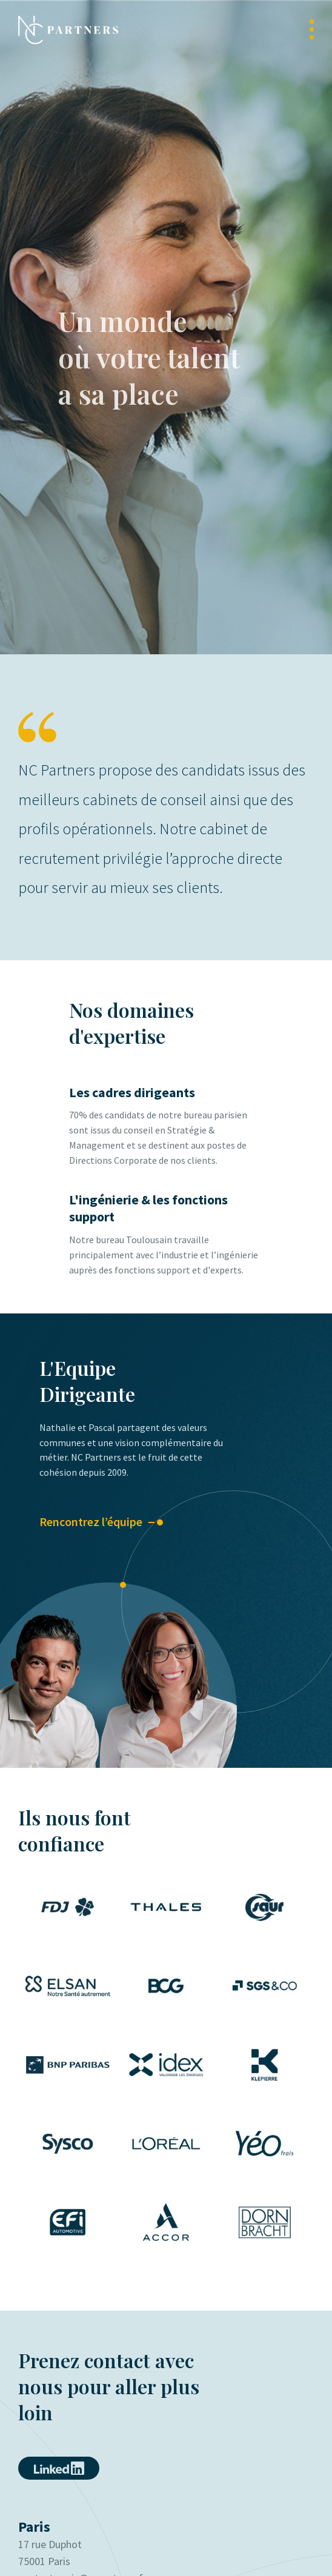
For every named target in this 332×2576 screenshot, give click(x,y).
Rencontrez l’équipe (90, 1521)
